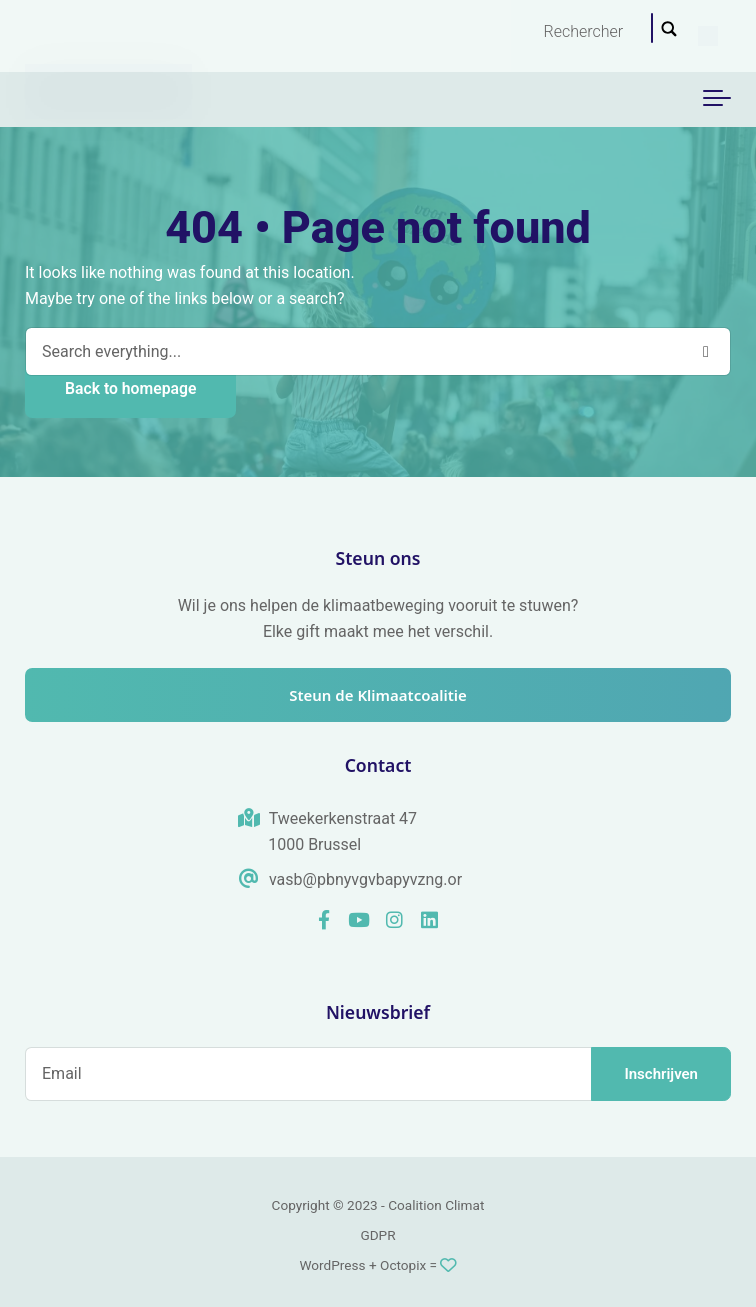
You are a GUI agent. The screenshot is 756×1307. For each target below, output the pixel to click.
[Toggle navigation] (717, 99)
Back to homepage (130, 388)
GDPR (377, 1235)
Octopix (403, 1265)
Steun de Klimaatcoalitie (378, 695)
